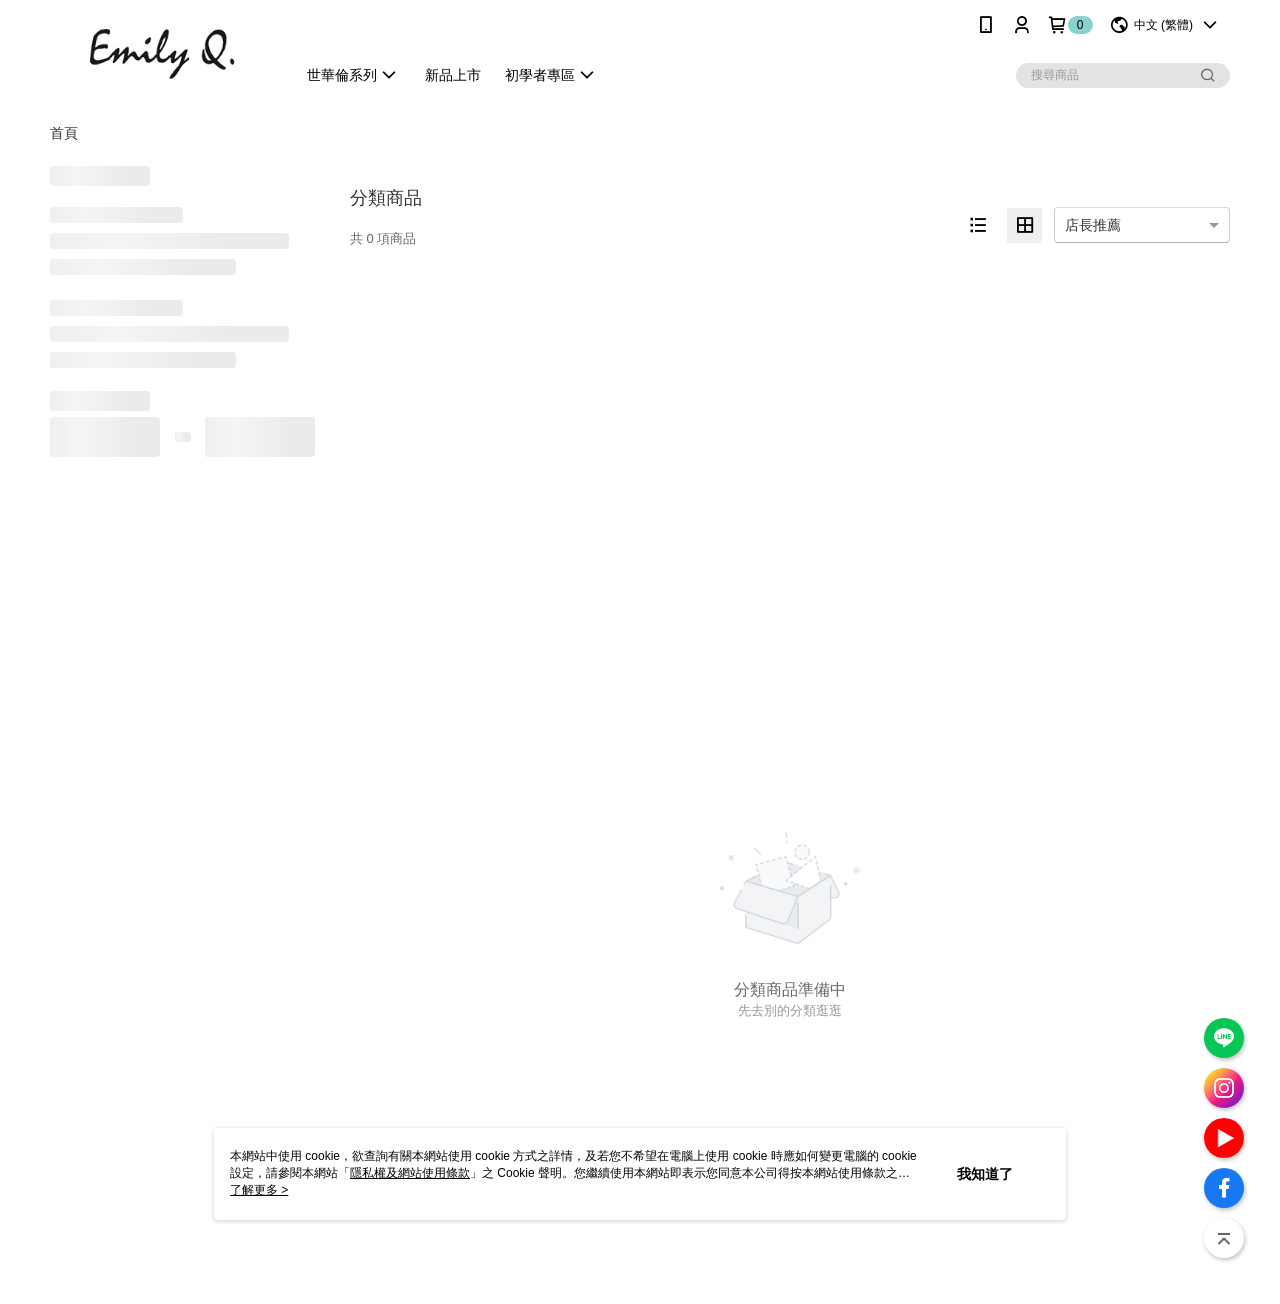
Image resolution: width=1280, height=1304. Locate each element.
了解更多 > (259, 1190)
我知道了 (985, 1174)
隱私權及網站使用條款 (410, 1173)
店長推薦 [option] (1093, 225)
